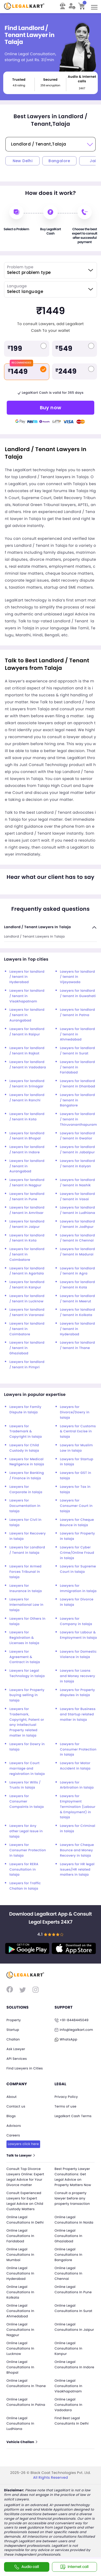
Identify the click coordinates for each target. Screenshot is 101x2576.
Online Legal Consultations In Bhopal (20, 2367)
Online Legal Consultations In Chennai (68, 2273)
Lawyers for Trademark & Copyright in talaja (25, 1431)
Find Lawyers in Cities (24, 2068)
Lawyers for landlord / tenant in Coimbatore (26, 1254)
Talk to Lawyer (20, 2155)
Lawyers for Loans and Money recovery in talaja (77, 1676)
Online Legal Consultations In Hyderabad (20, 2273)
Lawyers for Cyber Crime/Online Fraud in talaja (77, 1552)
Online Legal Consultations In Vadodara (68, 2405)
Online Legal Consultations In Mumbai (20, 2254)
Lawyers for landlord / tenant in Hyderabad (26, 977)
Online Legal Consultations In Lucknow (20, 2348)
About (11, 2097)
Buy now (50, 407)
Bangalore (59, 160)
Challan (13, 2039)
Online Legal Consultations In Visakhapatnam (68, 2386)
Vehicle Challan (21, 2442)
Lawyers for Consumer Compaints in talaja (26, 1801)
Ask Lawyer (15, 2049)
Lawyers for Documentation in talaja (24, 1506)
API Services (16, 2059)
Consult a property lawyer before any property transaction (72, 2198)
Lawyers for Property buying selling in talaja (26, 1695)
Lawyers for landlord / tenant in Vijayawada (77, 977)
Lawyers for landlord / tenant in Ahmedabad (77, 1034)
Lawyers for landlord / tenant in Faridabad (77, 1067)
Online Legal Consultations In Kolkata (20, 2292)
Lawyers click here (23, 2144)
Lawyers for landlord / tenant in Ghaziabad (26, 1348)
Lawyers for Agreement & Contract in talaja (24, 1657)
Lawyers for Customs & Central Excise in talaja (78, 1431)
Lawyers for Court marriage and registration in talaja (27, 1768)
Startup (12, 2030)
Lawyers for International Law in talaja (26, 1604)
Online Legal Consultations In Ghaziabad (68, 2236)
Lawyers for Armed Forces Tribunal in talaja (25, 1571)
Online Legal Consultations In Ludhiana (20, 2423)
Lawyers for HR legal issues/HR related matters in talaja (77, 1869)
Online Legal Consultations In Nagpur (20, 2329)
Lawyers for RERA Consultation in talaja (23, 1869)
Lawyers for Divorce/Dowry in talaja (75, 1412)
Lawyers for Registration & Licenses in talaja (24, 1637)
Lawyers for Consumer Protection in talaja (78, 1749)
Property (13, 2020)
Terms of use (65, 2106)
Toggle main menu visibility (94, 5)
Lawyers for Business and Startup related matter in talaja (78, 1714)
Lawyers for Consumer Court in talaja (76, 1506)
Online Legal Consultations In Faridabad (20, 2236)
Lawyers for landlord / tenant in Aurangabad (26, 1015)
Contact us (15, 2106)
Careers (13, 2135)
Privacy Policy (66, 2097)
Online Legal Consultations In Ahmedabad (20, 2311)
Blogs (11, 2116)
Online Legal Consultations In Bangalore (68, 2254)
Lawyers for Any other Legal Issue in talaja (26, 1831)
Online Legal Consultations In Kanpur (68, 2348)
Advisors (13, 2126)
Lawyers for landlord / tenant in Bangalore (77, 1100)
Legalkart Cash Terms (73, 2116)
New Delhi (23, 160)
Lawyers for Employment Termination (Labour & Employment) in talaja (78, 1807)
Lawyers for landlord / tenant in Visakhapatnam (26, 996)
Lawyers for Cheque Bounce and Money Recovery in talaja (77, 1850)
